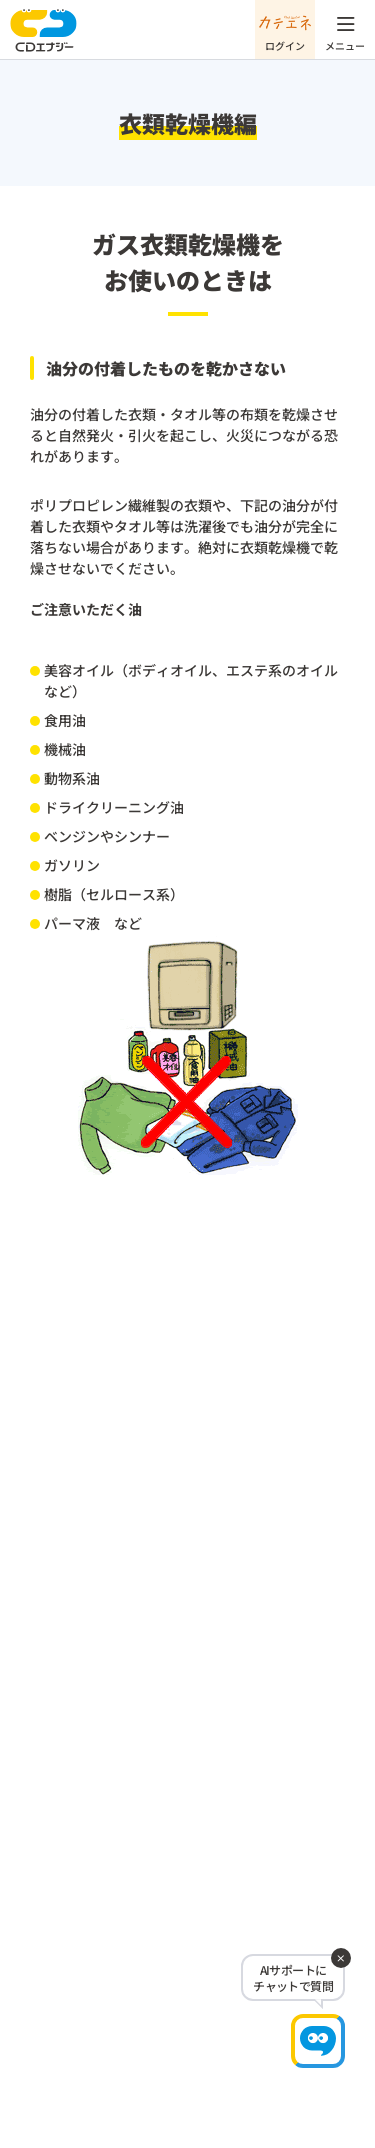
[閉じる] (341, 1958)
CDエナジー (43, 30)
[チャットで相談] (318, 2041)
